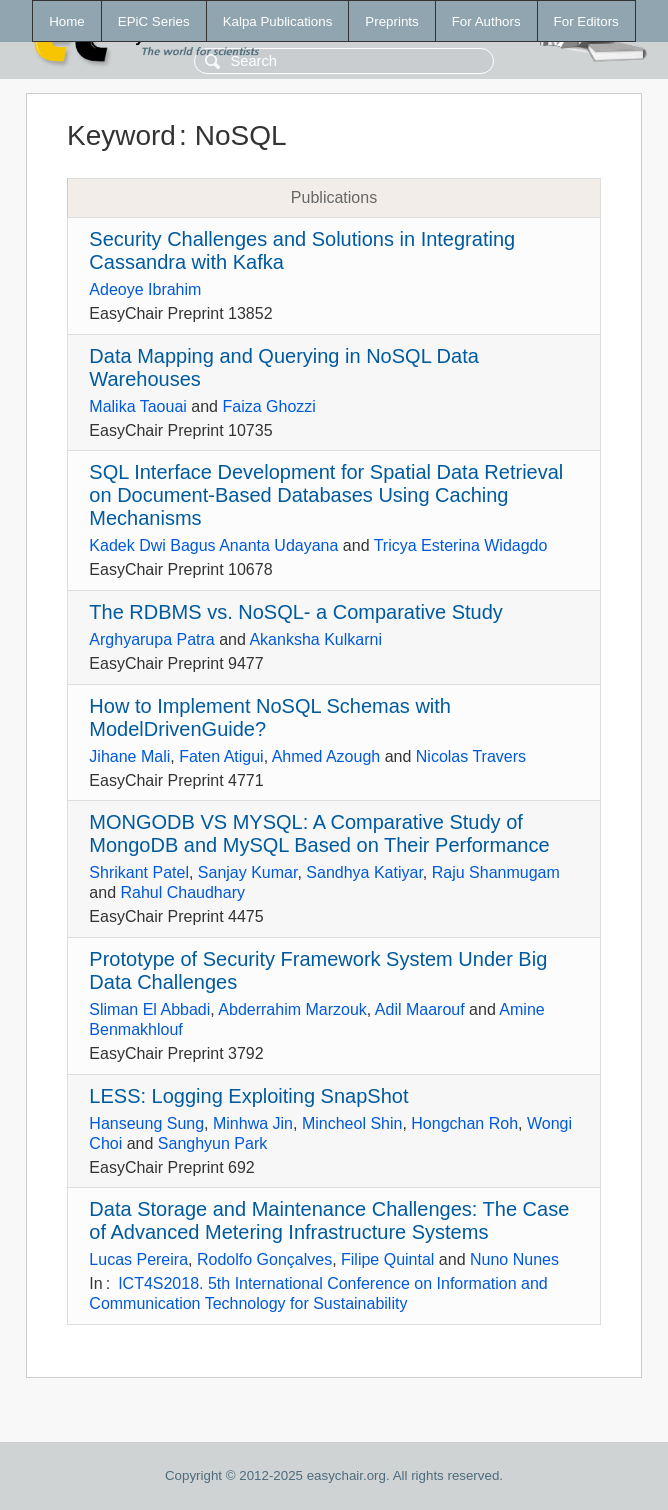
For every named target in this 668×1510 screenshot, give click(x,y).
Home (67, 21)
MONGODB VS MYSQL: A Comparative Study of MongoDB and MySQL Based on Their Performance (319, 833)
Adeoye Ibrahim (145, 289)
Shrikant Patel (139, 872)
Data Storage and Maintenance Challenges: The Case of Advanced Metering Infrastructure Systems (329, 1220)
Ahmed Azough (326, 756)
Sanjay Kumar (248, 872)
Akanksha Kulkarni (315, 639)
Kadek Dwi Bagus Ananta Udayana (213, 545)
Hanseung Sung (146, 1123)
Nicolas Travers (471, 756)
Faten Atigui (221, 756)
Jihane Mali (129, 756)
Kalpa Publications (278, 21)
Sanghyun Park (212, 1143)
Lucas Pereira (138, 1259)
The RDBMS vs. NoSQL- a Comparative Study (295, 612)
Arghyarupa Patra (151, 639)
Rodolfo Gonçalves (264, 1259)
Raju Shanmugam (496, 872)
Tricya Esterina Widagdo (461, 545)
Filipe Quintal (387, 1259)
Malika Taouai (138, 406)
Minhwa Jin (253, 1123)
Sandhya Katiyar (364, 872)
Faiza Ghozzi (268, 406)
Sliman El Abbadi (149, 1009)
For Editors (586, 21)
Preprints (391, 21)
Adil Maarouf (420, 1009)
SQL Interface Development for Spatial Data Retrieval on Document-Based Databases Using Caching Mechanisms (326, 495)
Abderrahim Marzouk (292, 1009)
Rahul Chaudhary (182, 892)
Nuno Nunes (514, 1259)
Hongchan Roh (464, 1123)
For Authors (486, 21)
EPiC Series (154, 21)
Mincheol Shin (352, 1123)
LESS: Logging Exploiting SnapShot (248, 1096)
